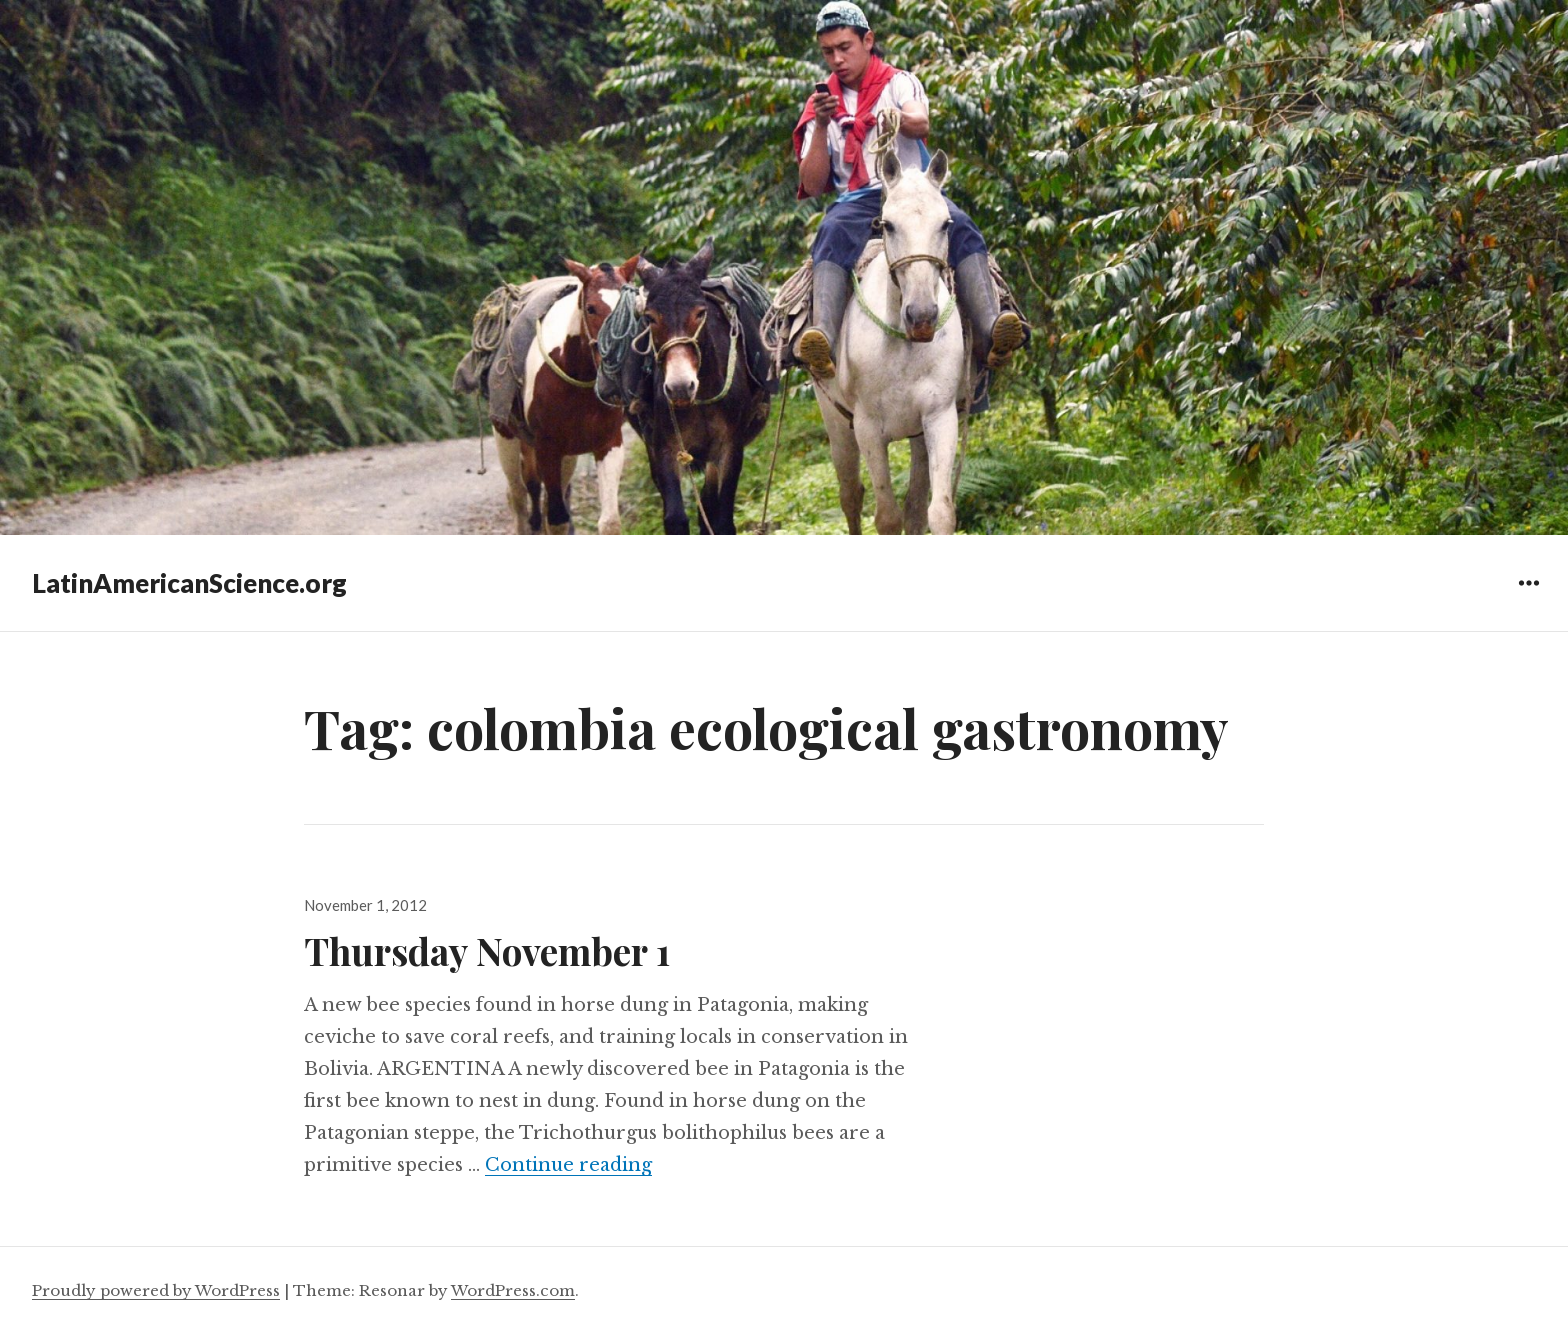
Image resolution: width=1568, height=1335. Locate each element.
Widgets (1528, 597)
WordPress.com (513, 1290)
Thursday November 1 (487, 950)
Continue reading (568, 1165)
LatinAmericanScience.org (189, 583)
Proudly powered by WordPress (156, 1290)
